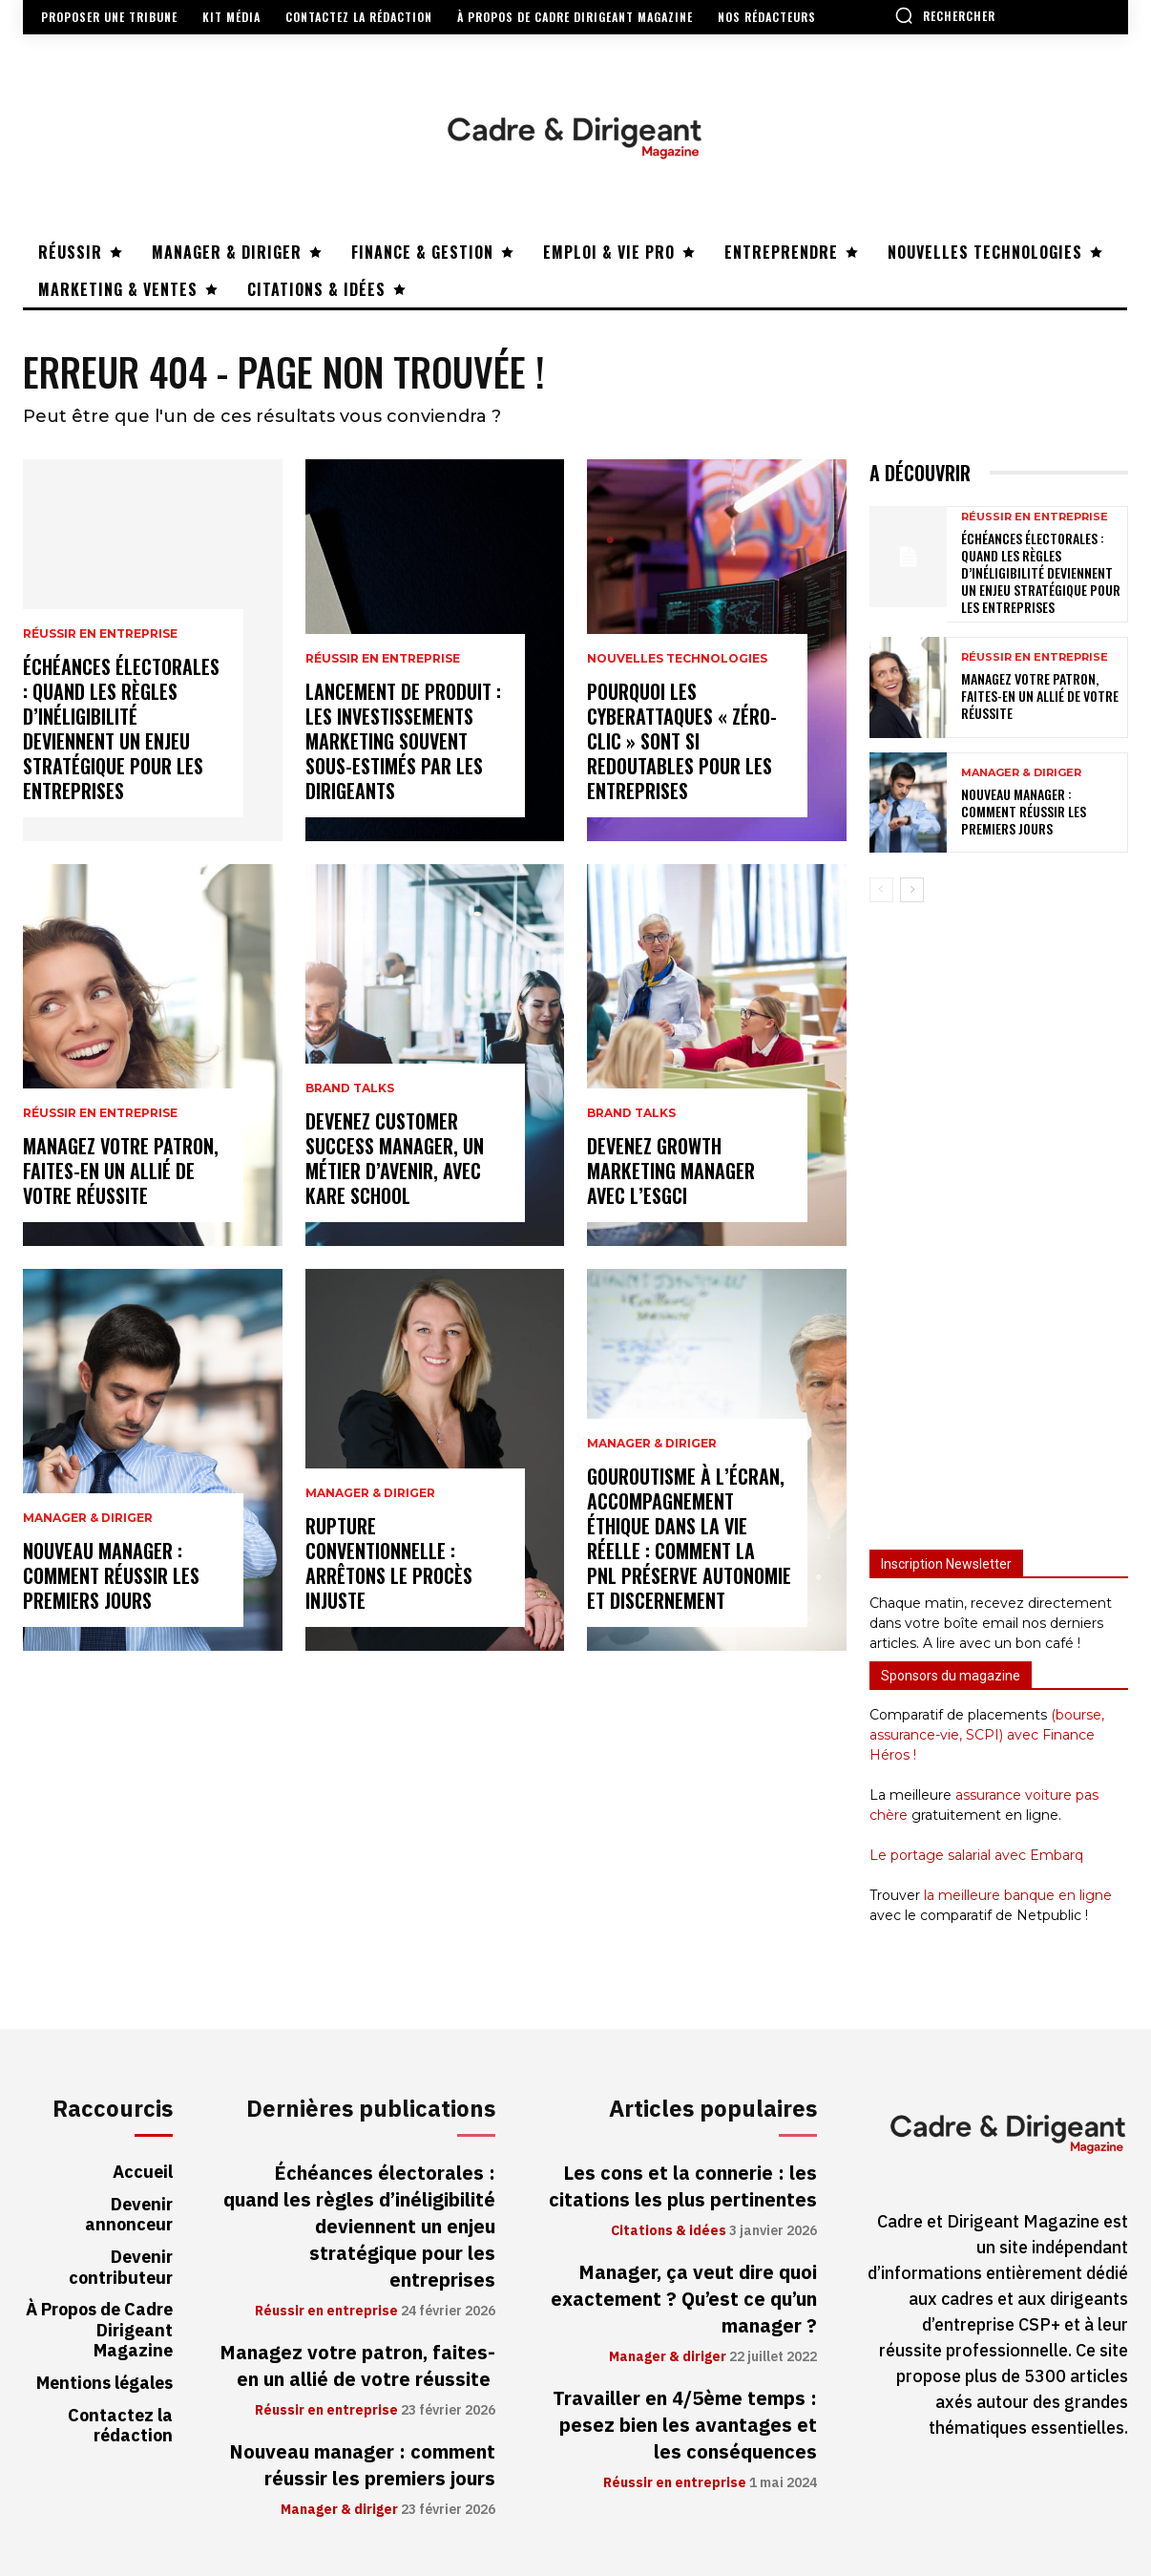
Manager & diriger (88, 1518)
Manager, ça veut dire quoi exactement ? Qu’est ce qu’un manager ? (684, 2299)
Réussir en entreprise (100, 634)
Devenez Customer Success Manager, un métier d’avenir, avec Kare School (394, 1158)
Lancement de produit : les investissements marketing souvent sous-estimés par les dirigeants (403, 741)
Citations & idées (668, 2231)
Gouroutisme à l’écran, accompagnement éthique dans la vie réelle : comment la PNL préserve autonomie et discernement (689, 1538)
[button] (944, 15)
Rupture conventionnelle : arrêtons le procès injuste (388, 1563)
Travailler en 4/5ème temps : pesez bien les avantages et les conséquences (685, 2425)
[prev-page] (881, 889)
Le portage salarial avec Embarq (976, 1855)
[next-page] (912, 889)
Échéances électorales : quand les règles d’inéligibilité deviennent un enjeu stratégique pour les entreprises (121, 728)
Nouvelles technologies (677, 659)
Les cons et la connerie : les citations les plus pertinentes (683, 2186)
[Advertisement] (999, 1217)
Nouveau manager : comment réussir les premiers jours (111, 1575)
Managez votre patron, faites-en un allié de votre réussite (121, 1170)
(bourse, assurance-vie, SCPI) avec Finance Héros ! (986, 1734)
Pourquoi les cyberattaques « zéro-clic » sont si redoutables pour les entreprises (682, 741)
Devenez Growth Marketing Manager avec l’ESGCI (671, 1170)
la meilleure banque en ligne (1018, 1895)
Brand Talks (349, 1088)
